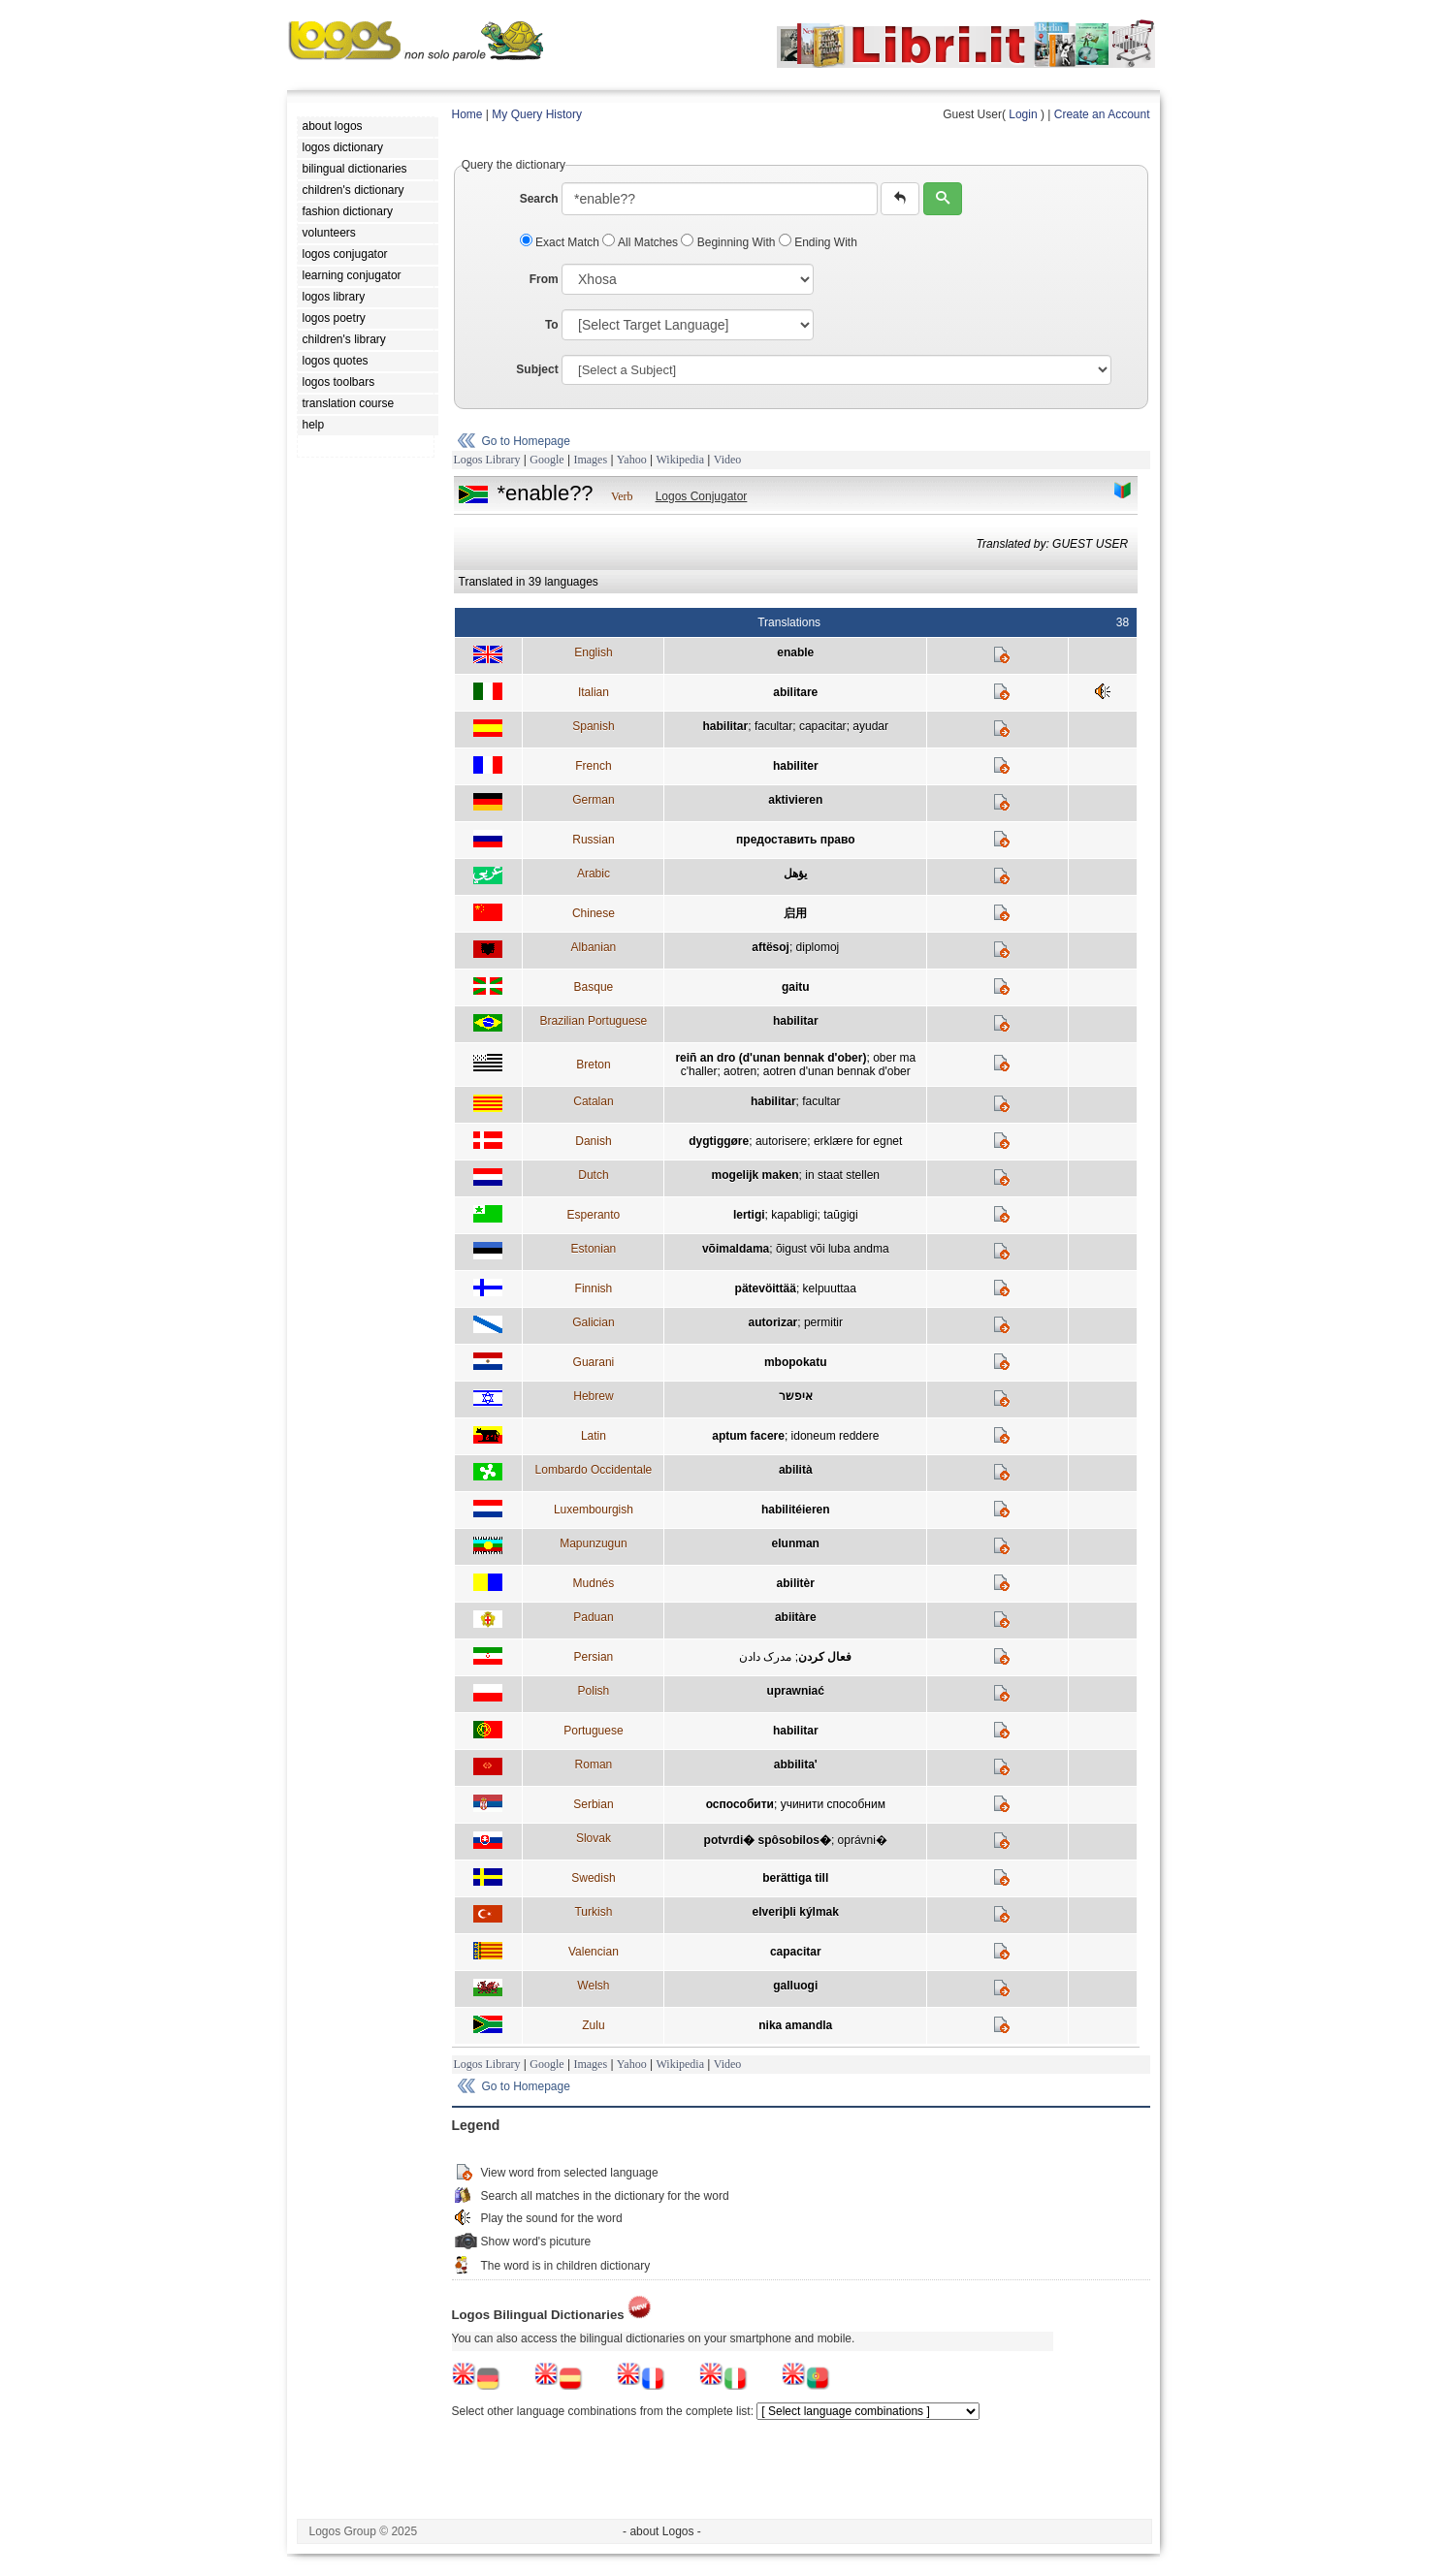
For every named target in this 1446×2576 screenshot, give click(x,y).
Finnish (594, 1288)
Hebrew (593, 1396)
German (593, 800)
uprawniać (795, 1691)
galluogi (795, 1985)
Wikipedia (680, 459)
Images (590, 459)
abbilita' (796, 1764)
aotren (739, 1071)
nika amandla (795, 2025)
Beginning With (729, 242)
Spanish (593, 726)
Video (728, 459)
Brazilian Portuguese (594, 1021)
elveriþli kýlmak (796, 1912)
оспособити (740, 1804)
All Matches (641, 242)
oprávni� (862, 1840)
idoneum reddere (835, 1436)
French (593, 766)
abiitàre (796, 1617)
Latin (593, 1436)
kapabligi (794, 1215)
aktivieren (795, 800)
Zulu (593, 2025)
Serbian (593, 1804)
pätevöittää (765, 1288)
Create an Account (1102, 114)
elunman (795, 1543)
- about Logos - (662, 2531)
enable (795, 652)
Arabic (593, 873)
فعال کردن (825, 1657)
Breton (593, 1064)
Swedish (593, 1878)
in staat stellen (842, 1175)
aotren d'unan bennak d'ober (837, 1071)
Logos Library (487, 459)
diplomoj (818, 947)
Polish (594, 1691)
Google (546, 459)
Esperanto (594, 1215)
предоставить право (795, 839)
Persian (594, 1657)
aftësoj (770, 947)
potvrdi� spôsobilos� (767, 1840)
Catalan (593, 1101)
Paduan (593, 1617)
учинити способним (833, 1804)
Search (539, 199)
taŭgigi (840, 1215)
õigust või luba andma (832, 1249)
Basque (594, 987)
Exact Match (561, 242)
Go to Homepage (526, 441)
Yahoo (632, 459)
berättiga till (795, 1878)
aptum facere (748, 1436)
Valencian (593, 1951)
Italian (593, 692)
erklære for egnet (858, 1141)
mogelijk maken (755, 1175)
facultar (773, 726)
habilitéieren (795, 1509)
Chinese (593, 913)
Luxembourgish (593, 1509)
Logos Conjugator (702, 496)
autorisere (781, 1141)
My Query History (537, 114)
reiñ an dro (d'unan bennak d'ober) (770, 1058)
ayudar (870, 726)
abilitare (795, 692)
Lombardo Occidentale (594, 1470)
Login (1023, 114)
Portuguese (593, 1730)
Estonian (594, 1249)
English (593, 652)
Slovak (593, 1838)
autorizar (773, 1322)
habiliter (796, 766)
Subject (537, 369)
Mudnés (594, 1583)
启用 (795, 913)
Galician (593, 1322)
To (552, 325)
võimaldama (735, 1249)
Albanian (594, 947)
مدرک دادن (765, 1657)
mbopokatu (795, 1362)
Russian (593, 839)
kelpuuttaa (829, 1288)
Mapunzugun (593, 1543)
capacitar (823, 726)
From (544, 279)
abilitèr (796, 1583)
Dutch (593, 1175)
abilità (796, 1470)
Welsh (593, 1985)
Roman (594, 1764)
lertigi (749, 1215)
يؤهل (795, 873)
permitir (823, 1322)
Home (467, 114)
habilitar (726, 726)
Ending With (818, 242)
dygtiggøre (719, 1141)
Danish (593, 1141)
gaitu (796, 987)
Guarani (594, 1362)
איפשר (796, 1396)
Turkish (593, 1912)
